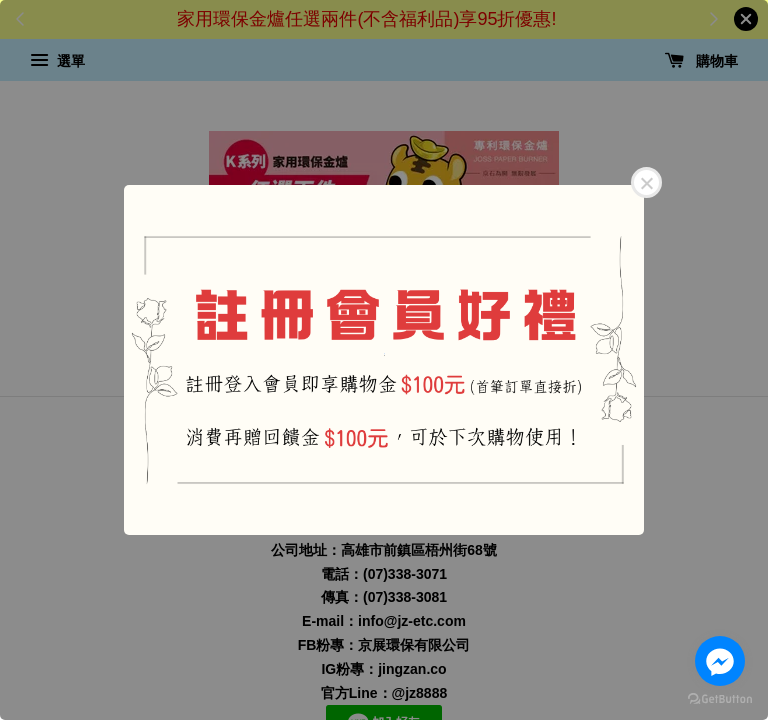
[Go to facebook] (720, 661)
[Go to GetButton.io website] (720, 699)
